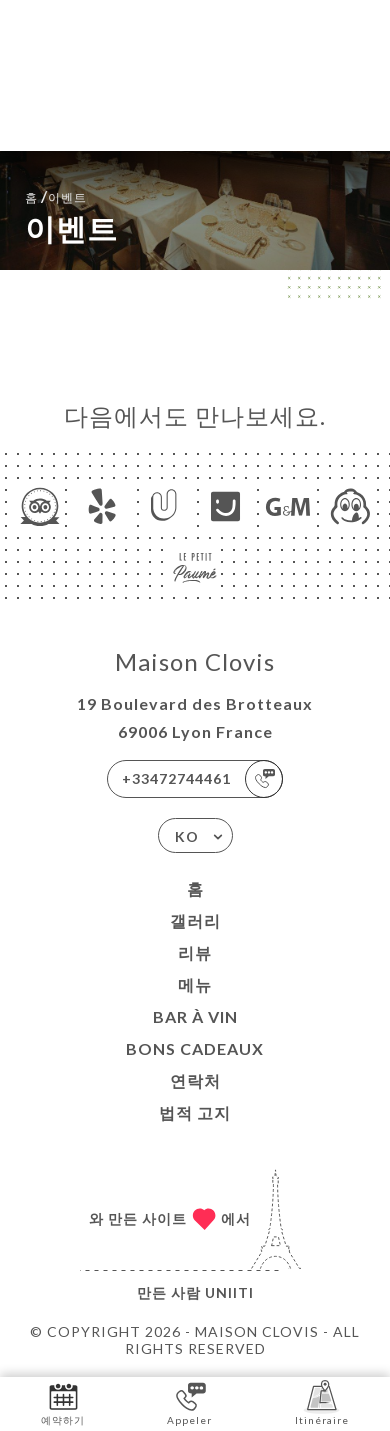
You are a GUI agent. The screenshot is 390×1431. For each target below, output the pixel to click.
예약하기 (63, 1402)
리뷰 (195, 952)
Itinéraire (322, 1402)
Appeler (189, 1402)
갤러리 (195, 920)
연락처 (195, 1080)
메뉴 (195, 984)
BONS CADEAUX (195, 1048)
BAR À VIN (195, 1016)
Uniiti (229, 1292)
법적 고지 (195, 1112)
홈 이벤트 (56, 195)
